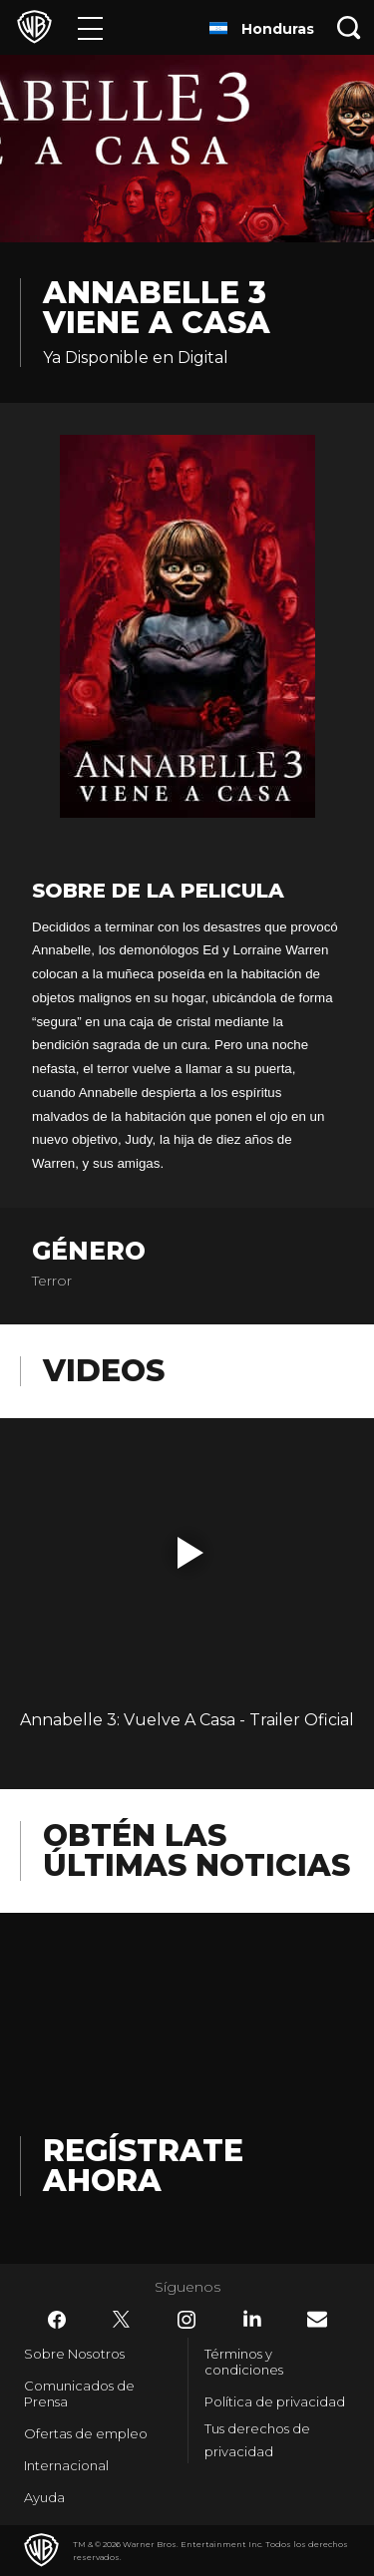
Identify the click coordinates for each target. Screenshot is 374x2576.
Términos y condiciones (243, 2362)
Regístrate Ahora (143, 2165)
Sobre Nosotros (74, 2354)
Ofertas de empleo (86, 2433)
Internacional (66, 2465)
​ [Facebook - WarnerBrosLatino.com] (57, 2320)
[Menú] (90, 27)
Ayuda (44, 2497)
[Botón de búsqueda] (349, 27)
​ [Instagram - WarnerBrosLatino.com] (186, 2320)
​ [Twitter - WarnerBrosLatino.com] (122, 2320)
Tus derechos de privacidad (257, 2439)
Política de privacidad (274, 2401)
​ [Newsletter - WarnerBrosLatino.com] (317, 2319)
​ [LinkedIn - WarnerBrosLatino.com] (252, 2319)
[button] (190, 1553)
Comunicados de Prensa (79, 2393)
